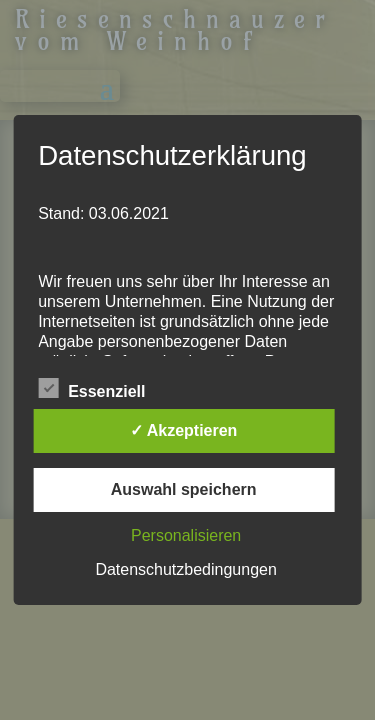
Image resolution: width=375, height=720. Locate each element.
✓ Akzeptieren (184, 430)
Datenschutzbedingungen (185, 569)
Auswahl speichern (184, 489)
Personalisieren (186, 535)
